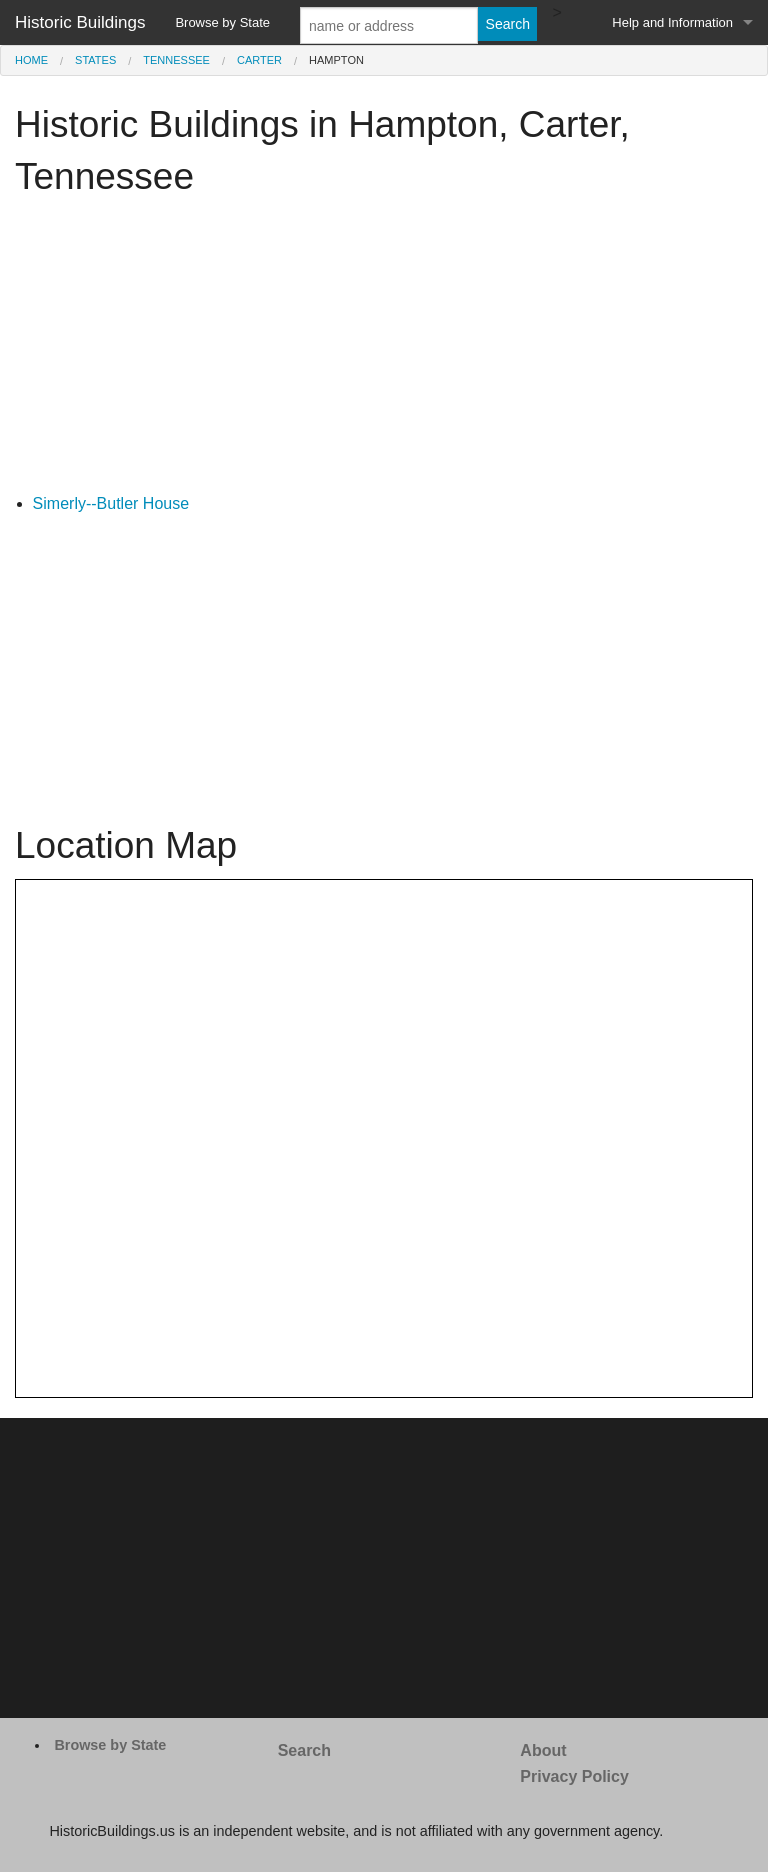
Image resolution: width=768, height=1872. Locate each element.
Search (304, 1750)
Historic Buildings (80, 22)
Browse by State (222, 22)
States (95, 60)
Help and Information (672, 22)
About (543, 1750)
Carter (259, 60)
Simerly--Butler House (111, 503)
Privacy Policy (574, 1776)
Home (31, 60)
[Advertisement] (384, 351)
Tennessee (176, 60)
